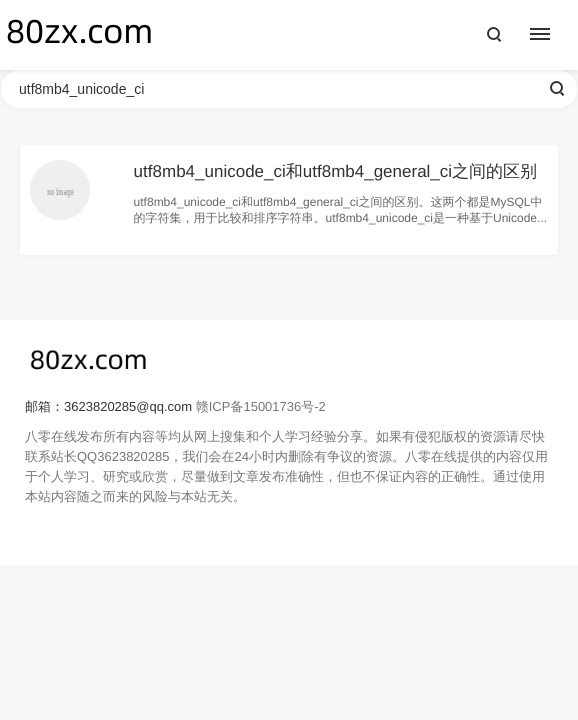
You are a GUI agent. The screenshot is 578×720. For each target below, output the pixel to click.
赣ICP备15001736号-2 (261, 406)
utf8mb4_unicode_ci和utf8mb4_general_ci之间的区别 (335, 171)
